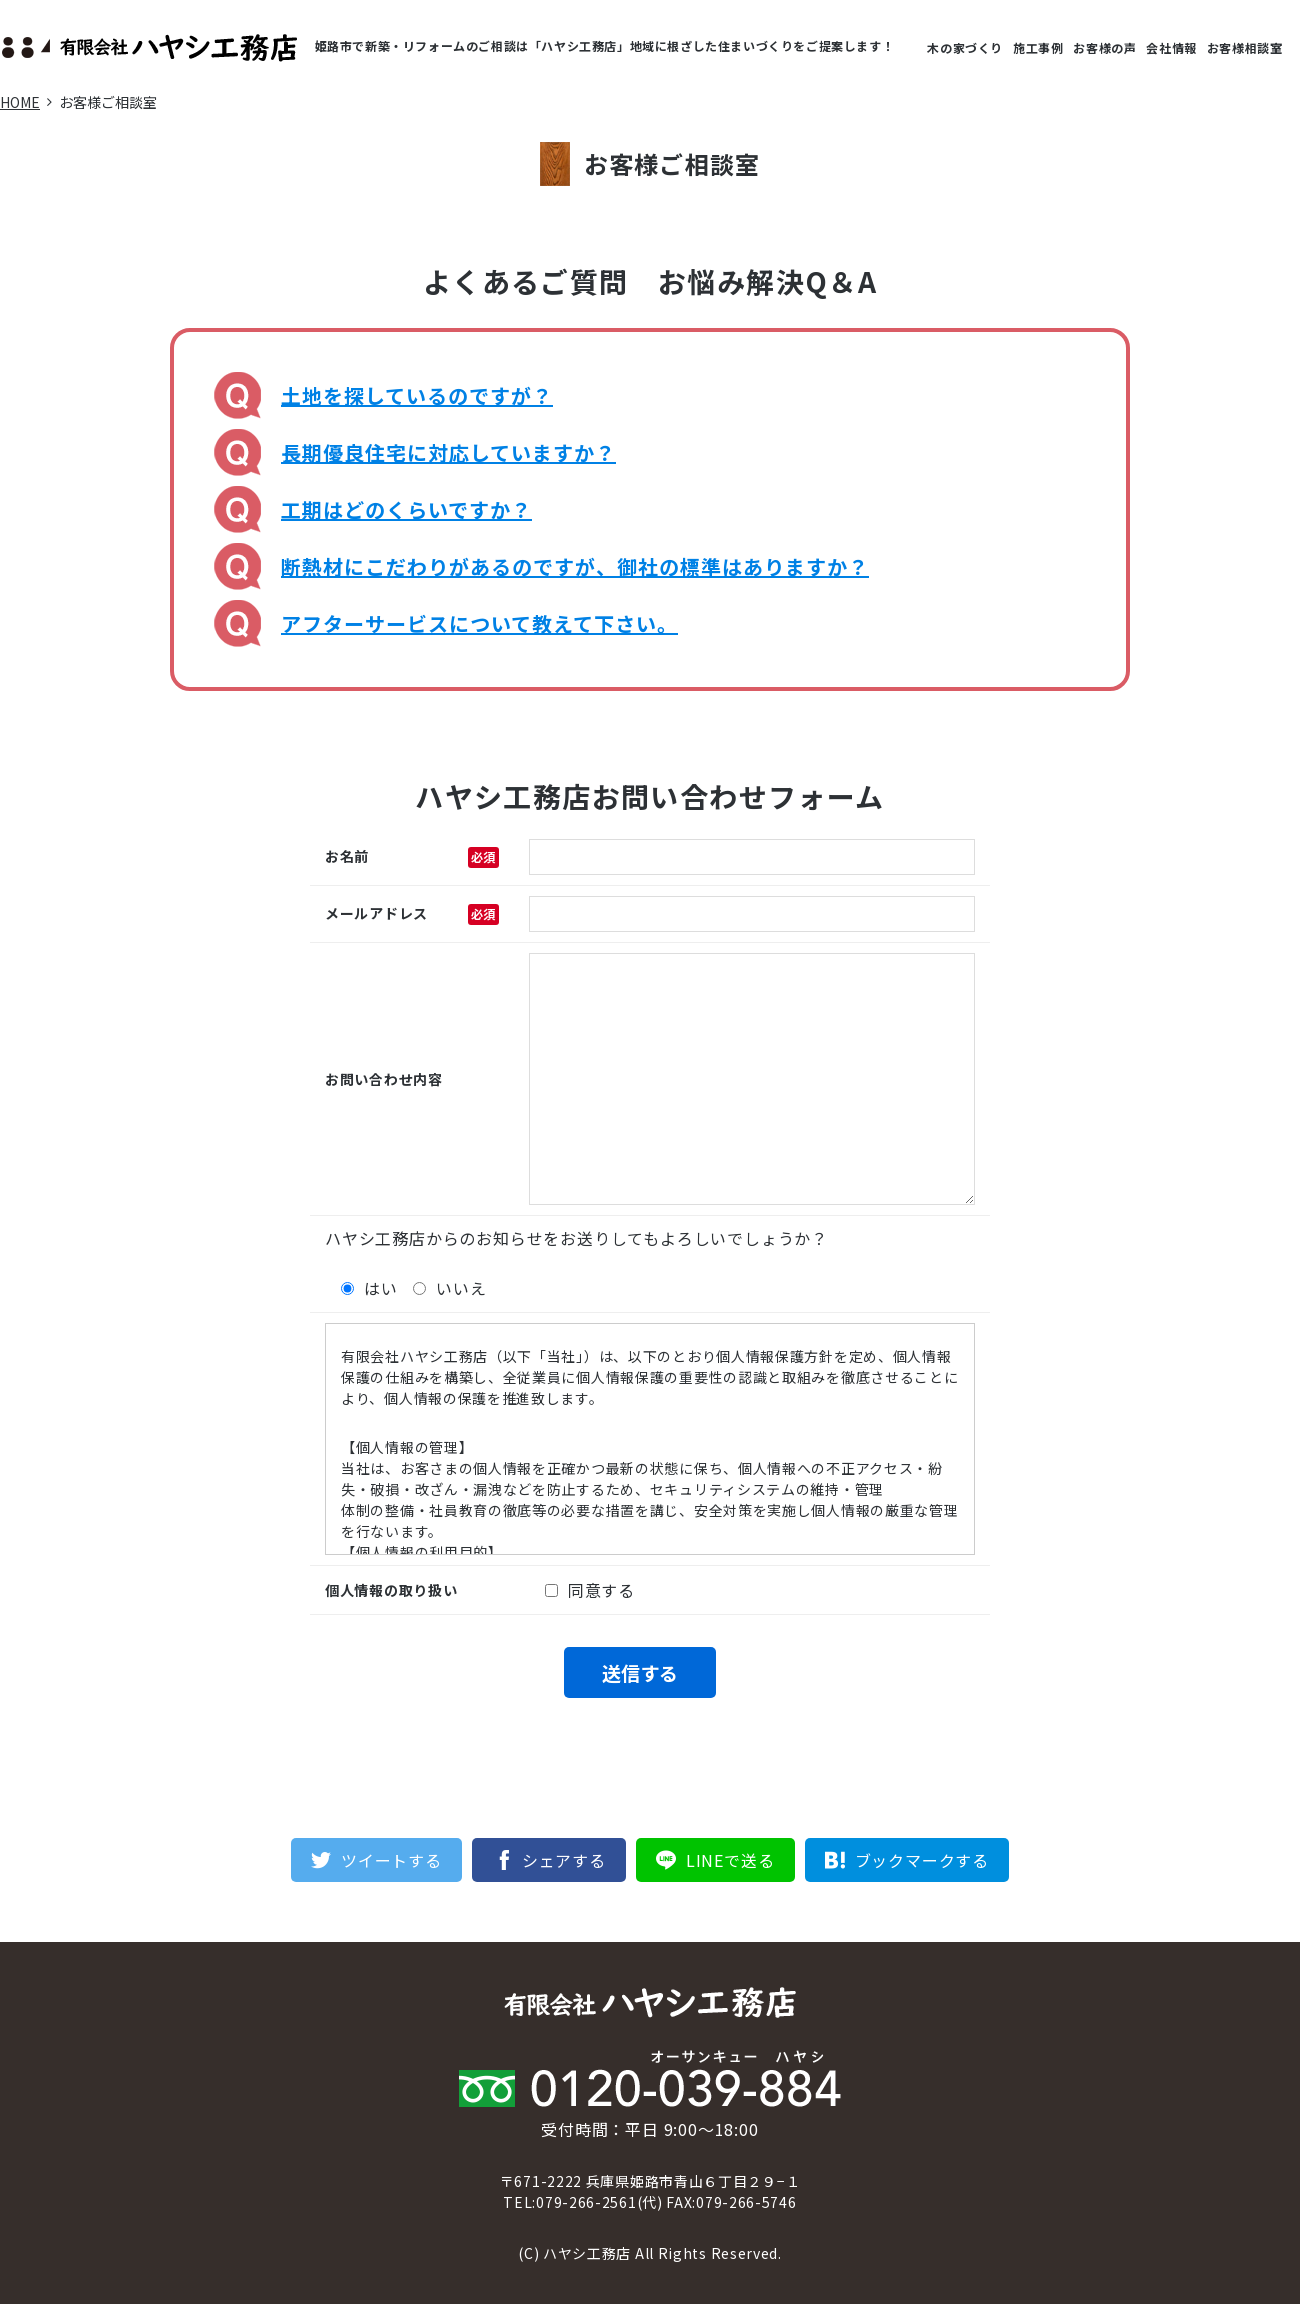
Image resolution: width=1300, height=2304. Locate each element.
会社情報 (1171, 47)
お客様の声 (1104, 47)
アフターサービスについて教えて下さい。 (479, 623)
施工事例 (1038, 47)
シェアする (564, 1860)
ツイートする (391, 1860)
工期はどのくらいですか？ (406, 509)
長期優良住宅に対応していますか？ (448, 452)
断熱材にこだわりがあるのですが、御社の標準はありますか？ (575, 566)
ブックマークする (922, 1860)
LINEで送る (730, 1860)
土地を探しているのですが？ (417, 395)
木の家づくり (965, 47)
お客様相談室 (1245, 47)
